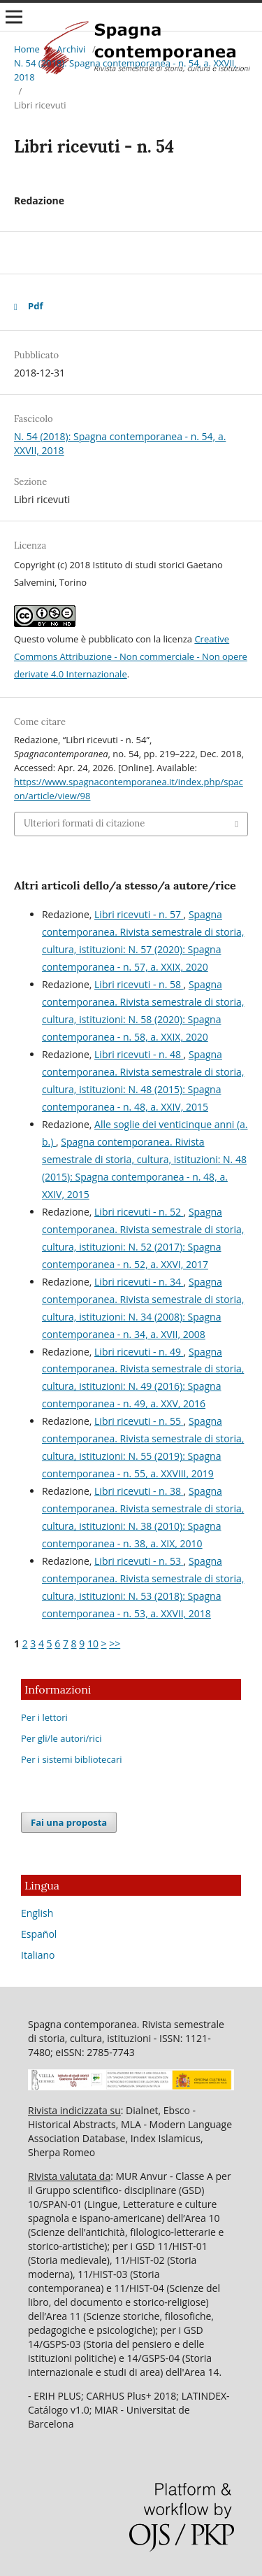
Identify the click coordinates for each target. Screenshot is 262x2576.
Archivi (71, 49)
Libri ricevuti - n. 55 (139, 1421)
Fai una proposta (69, 1822)
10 (93, 1643)
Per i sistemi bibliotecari (71, 1759)
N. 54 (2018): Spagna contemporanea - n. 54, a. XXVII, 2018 (125, 70)
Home (27, 49)
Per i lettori (44, 1717)
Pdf (35, 306)
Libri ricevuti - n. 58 (139, 984)
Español (39, 1934)
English (37, 1913)
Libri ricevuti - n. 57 (139, 914)
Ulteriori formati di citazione (84, 823)
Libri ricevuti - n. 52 (139, 1211)
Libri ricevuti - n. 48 (139, 1054)
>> (114, 1643)
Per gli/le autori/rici (61, 1738)
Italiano (38, 1955)
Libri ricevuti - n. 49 (139, 1351)
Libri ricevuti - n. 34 (139, 1281)
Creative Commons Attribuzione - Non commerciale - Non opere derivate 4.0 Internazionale (130, 656)
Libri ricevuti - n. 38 (139, 1491)
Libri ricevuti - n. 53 (139, 1561)
